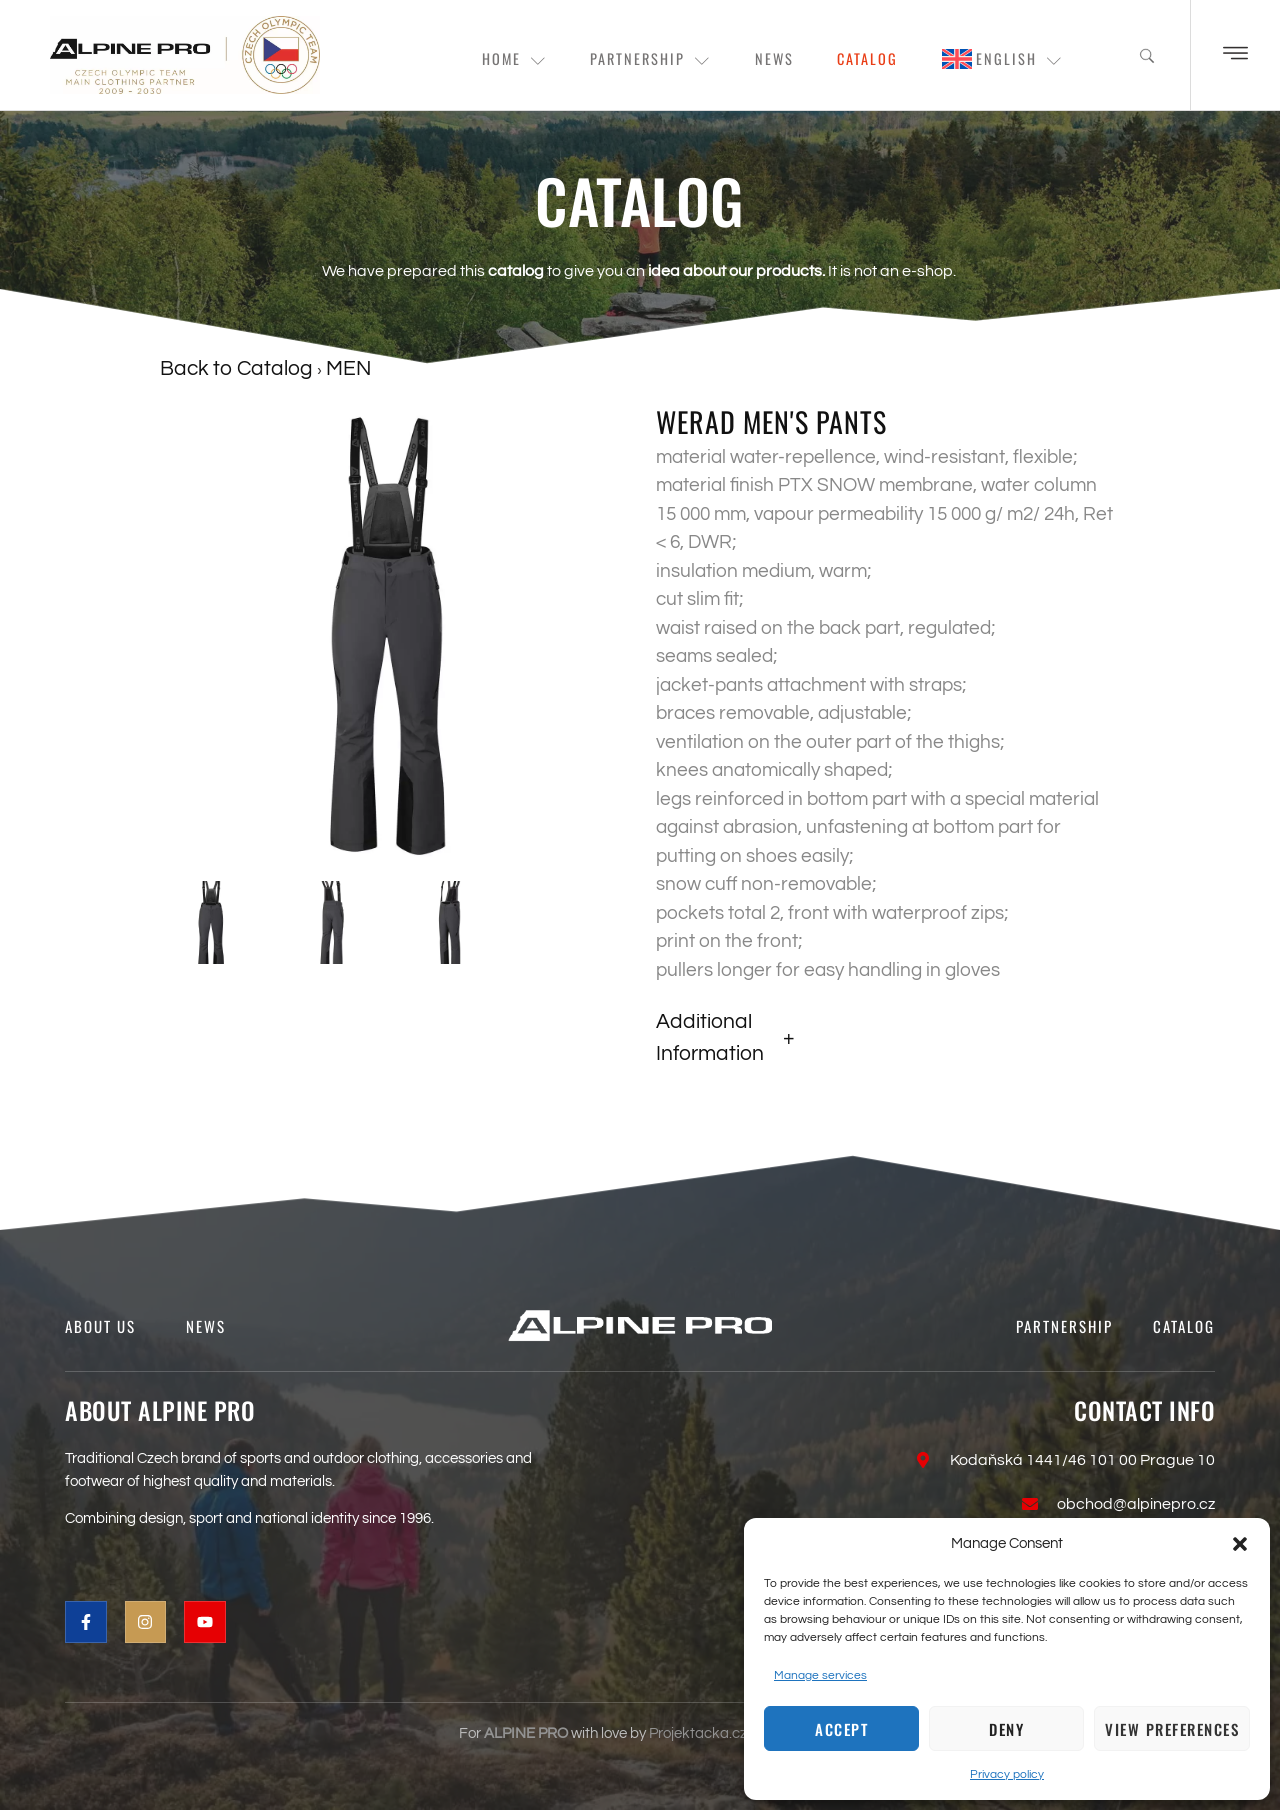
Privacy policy (1007, 1774)
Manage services (820, 1675)
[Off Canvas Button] (1235, 55)
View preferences (1172, 1729)
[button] (1240, 1544)
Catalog (858, 60)
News (757, 60)
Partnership (625, 60)
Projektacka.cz (698, 1733)
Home (479, 60)
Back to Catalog (238, 368)
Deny (1006, 1729)
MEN (348, 368)
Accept (841, 1729)
